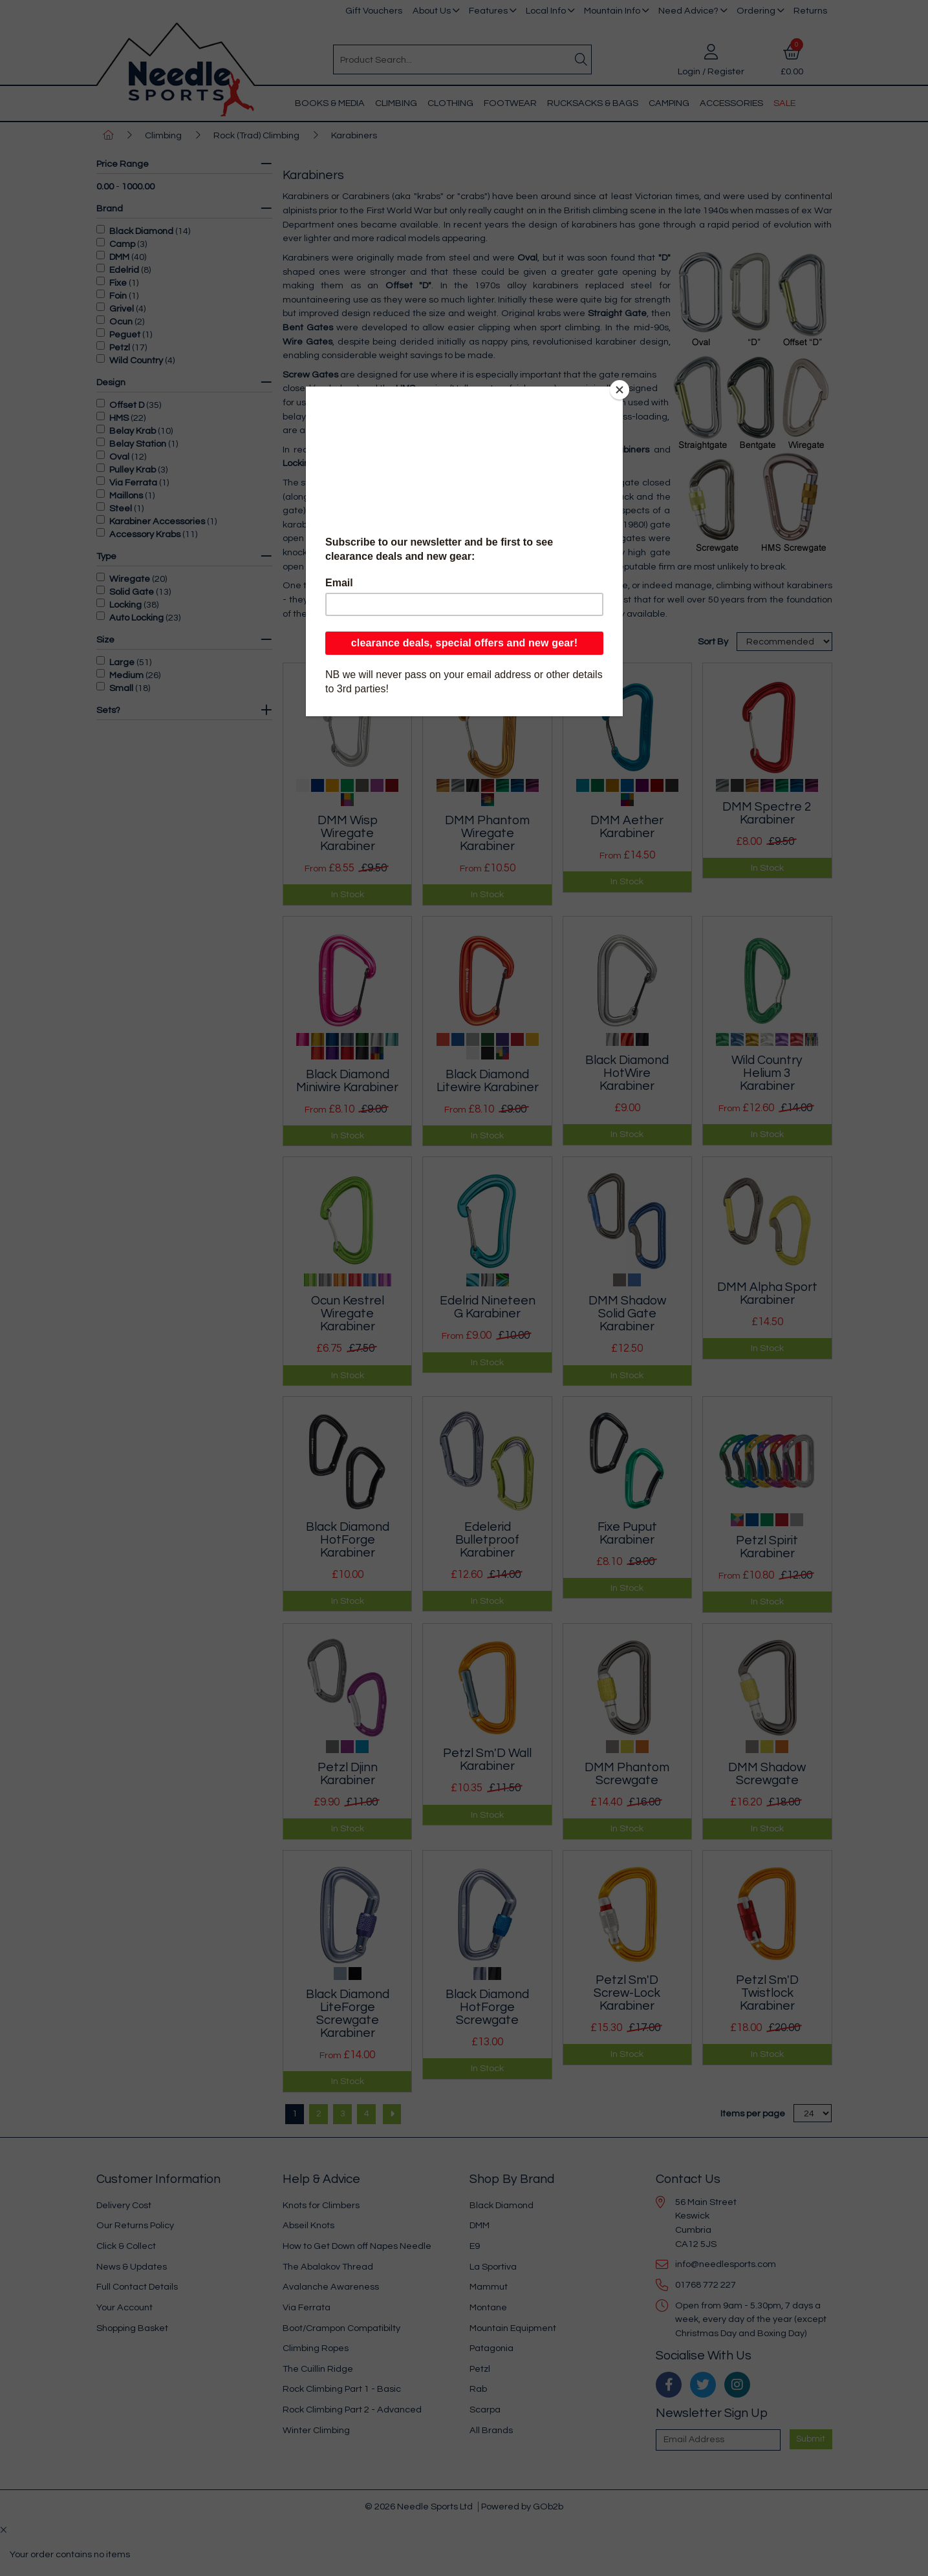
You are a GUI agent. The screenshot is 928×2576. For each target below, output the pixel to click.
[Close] (619, 389)
